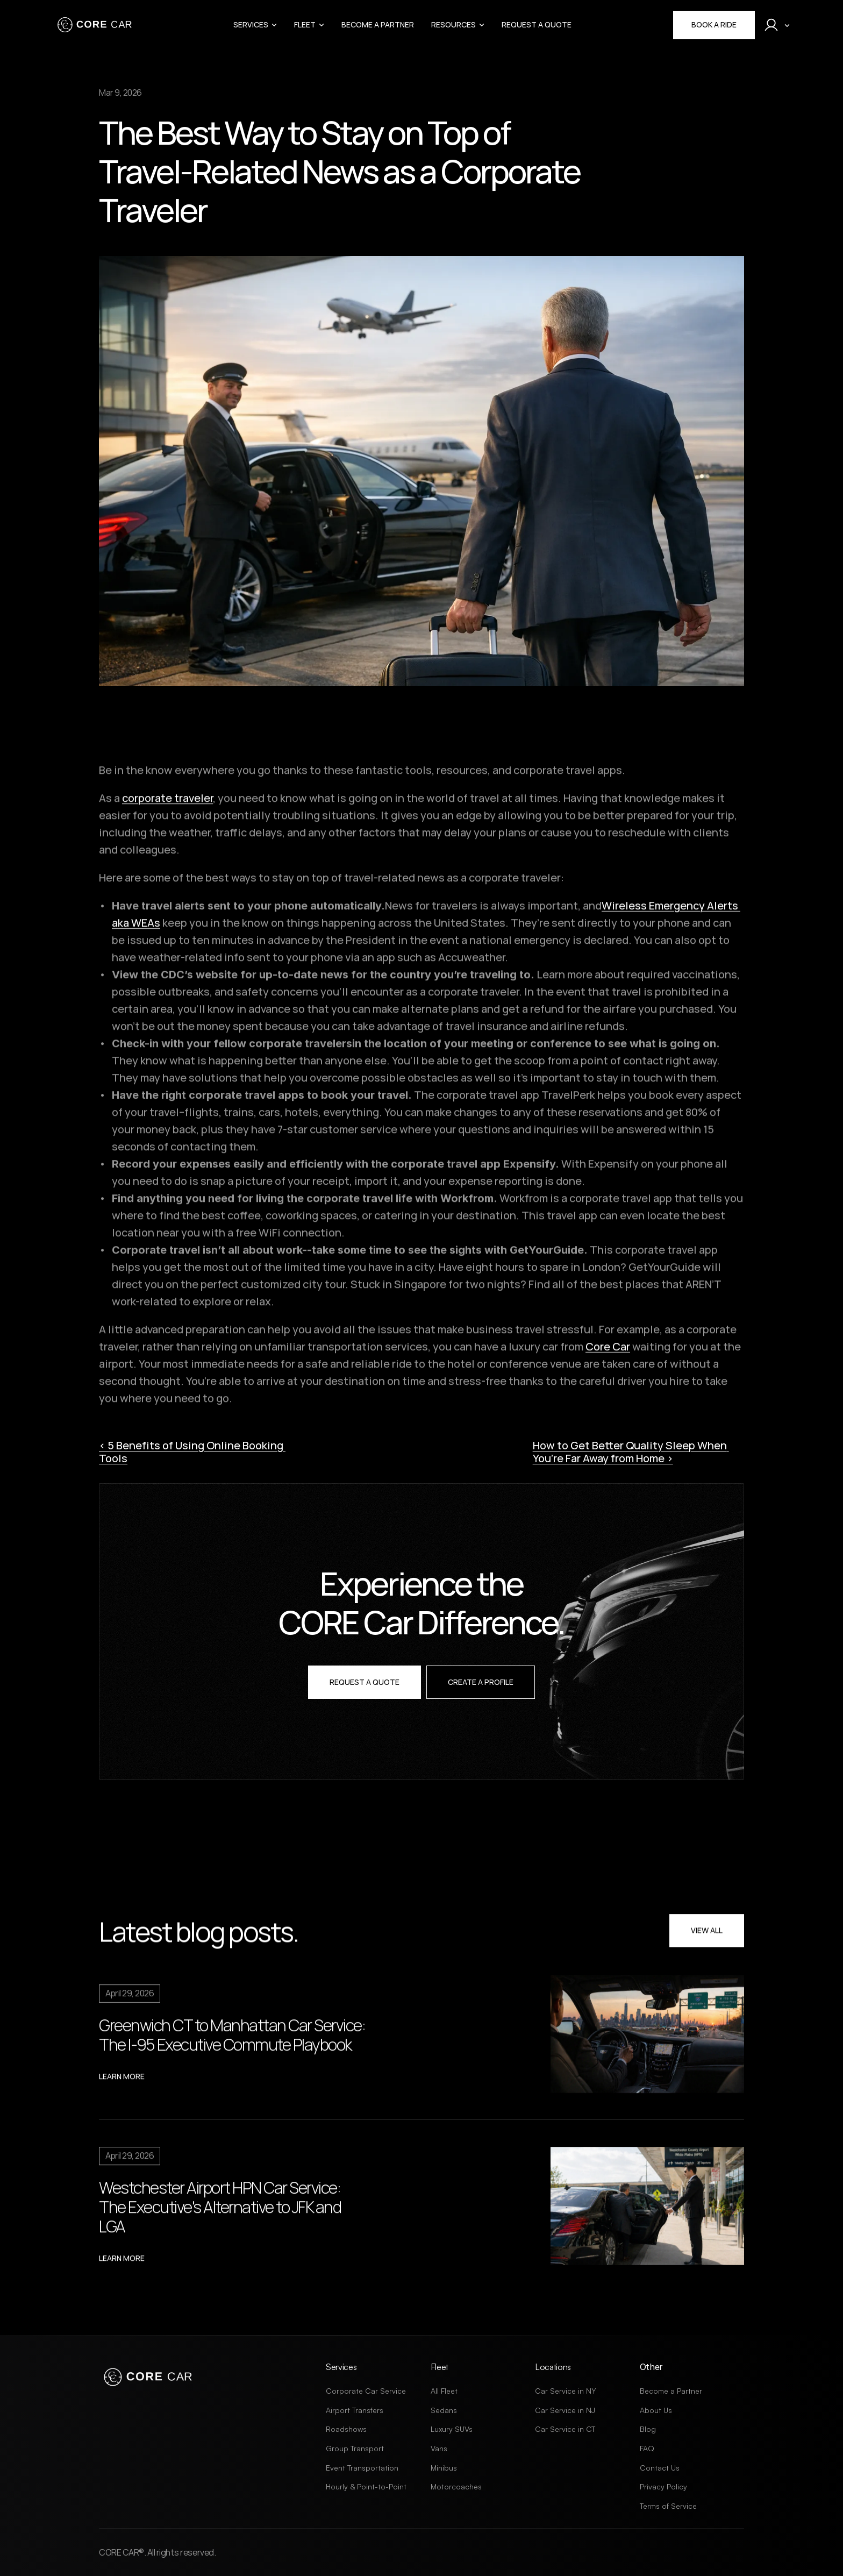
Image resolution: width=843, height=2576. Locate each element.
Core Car (607, 1351)
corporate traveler (167, 802)
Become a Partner (377, 24)
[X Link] (105, 2413)
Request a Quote (536, 24)
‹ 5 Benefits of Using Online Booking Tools (192, 1451)
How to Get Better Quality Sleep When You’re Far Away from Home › (631, 1451)
